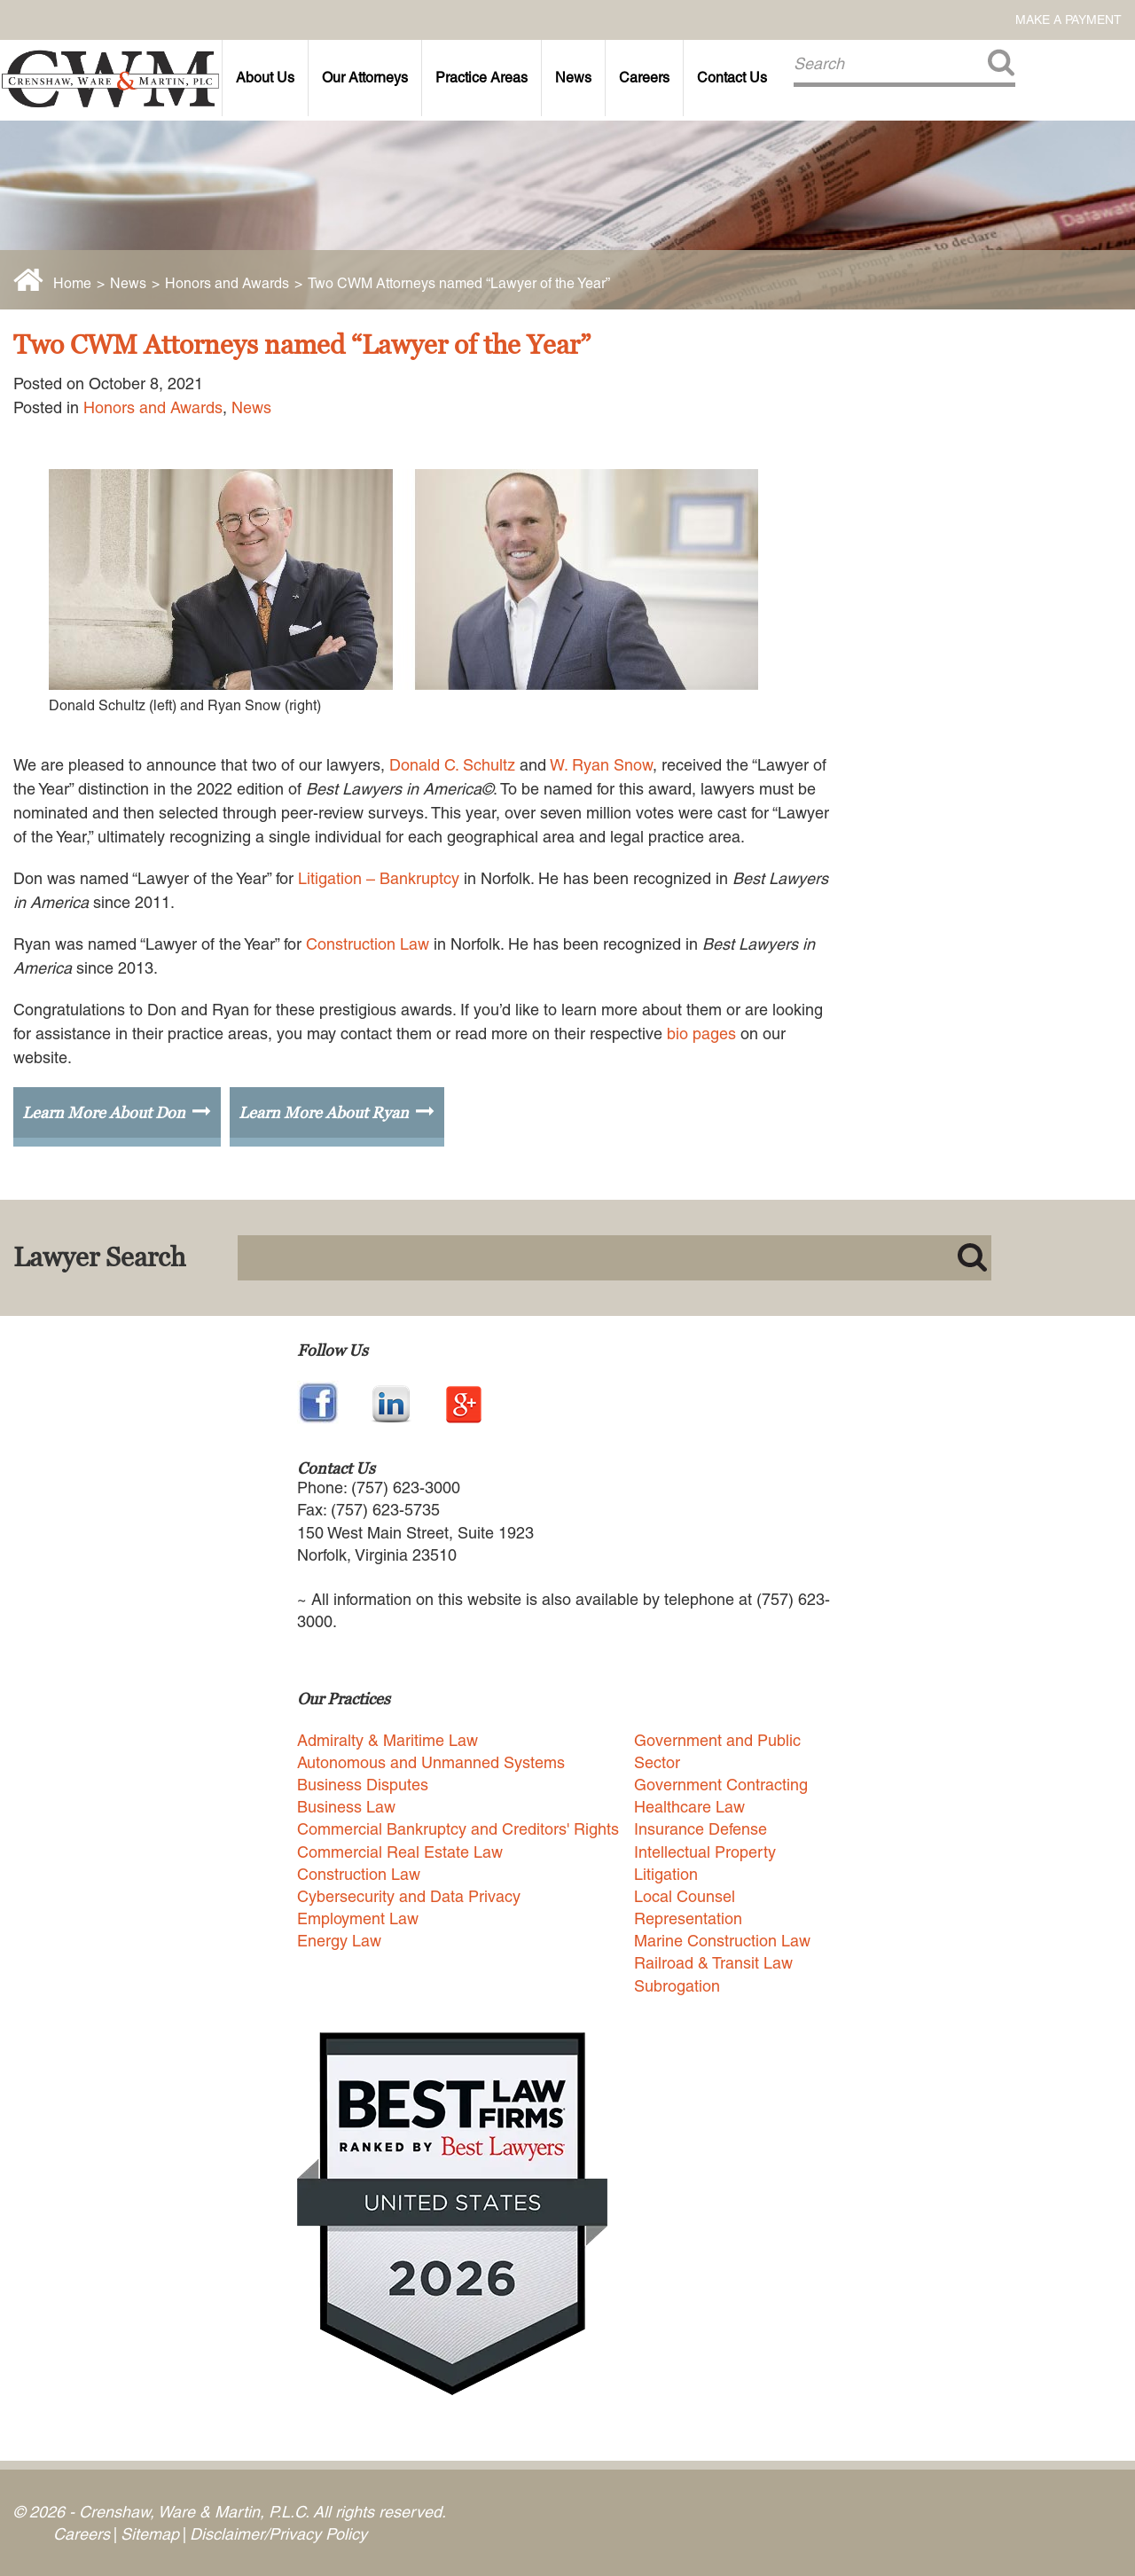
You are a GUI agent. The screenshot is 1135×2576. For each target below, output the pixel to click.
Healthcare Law (689, 1806)
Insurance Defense (700, 1829)
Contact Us (732, 77)
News (573, 77)
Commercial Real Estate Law (400, 1852)
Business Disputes (362, 1784)
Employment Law (358, 1918)
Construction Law (367, 944)
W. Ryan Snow (601, 765)
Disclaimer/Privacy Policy (278, 2534)
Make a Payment (1068, 19)
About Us (265, 77)
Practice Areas (481, 77)
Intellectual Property (705, 1852)
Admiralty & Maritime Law (387, 1740)
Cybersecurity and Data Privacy (409, 1896)
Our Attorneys (365, 77)
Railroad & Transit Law (713, 1963)
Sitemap (150, 2534)
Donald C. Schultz (452, 765)
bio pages (701, 1033)
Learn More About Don (103, 1112)
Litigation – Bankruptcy (378, 878)
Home (72, 283)
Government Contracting (721, 1784)
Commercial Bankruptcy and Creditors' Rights (458, 1829)
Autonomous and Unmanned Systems (431, 1762)
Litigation (666, 1874)
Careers (644, 77)
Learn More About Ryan (324, 1112)
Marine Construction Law (722, 1940)
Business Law (346, 1806)
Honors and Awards (227, 283)
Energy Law (339, 1940)
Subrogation (677, 1986)
